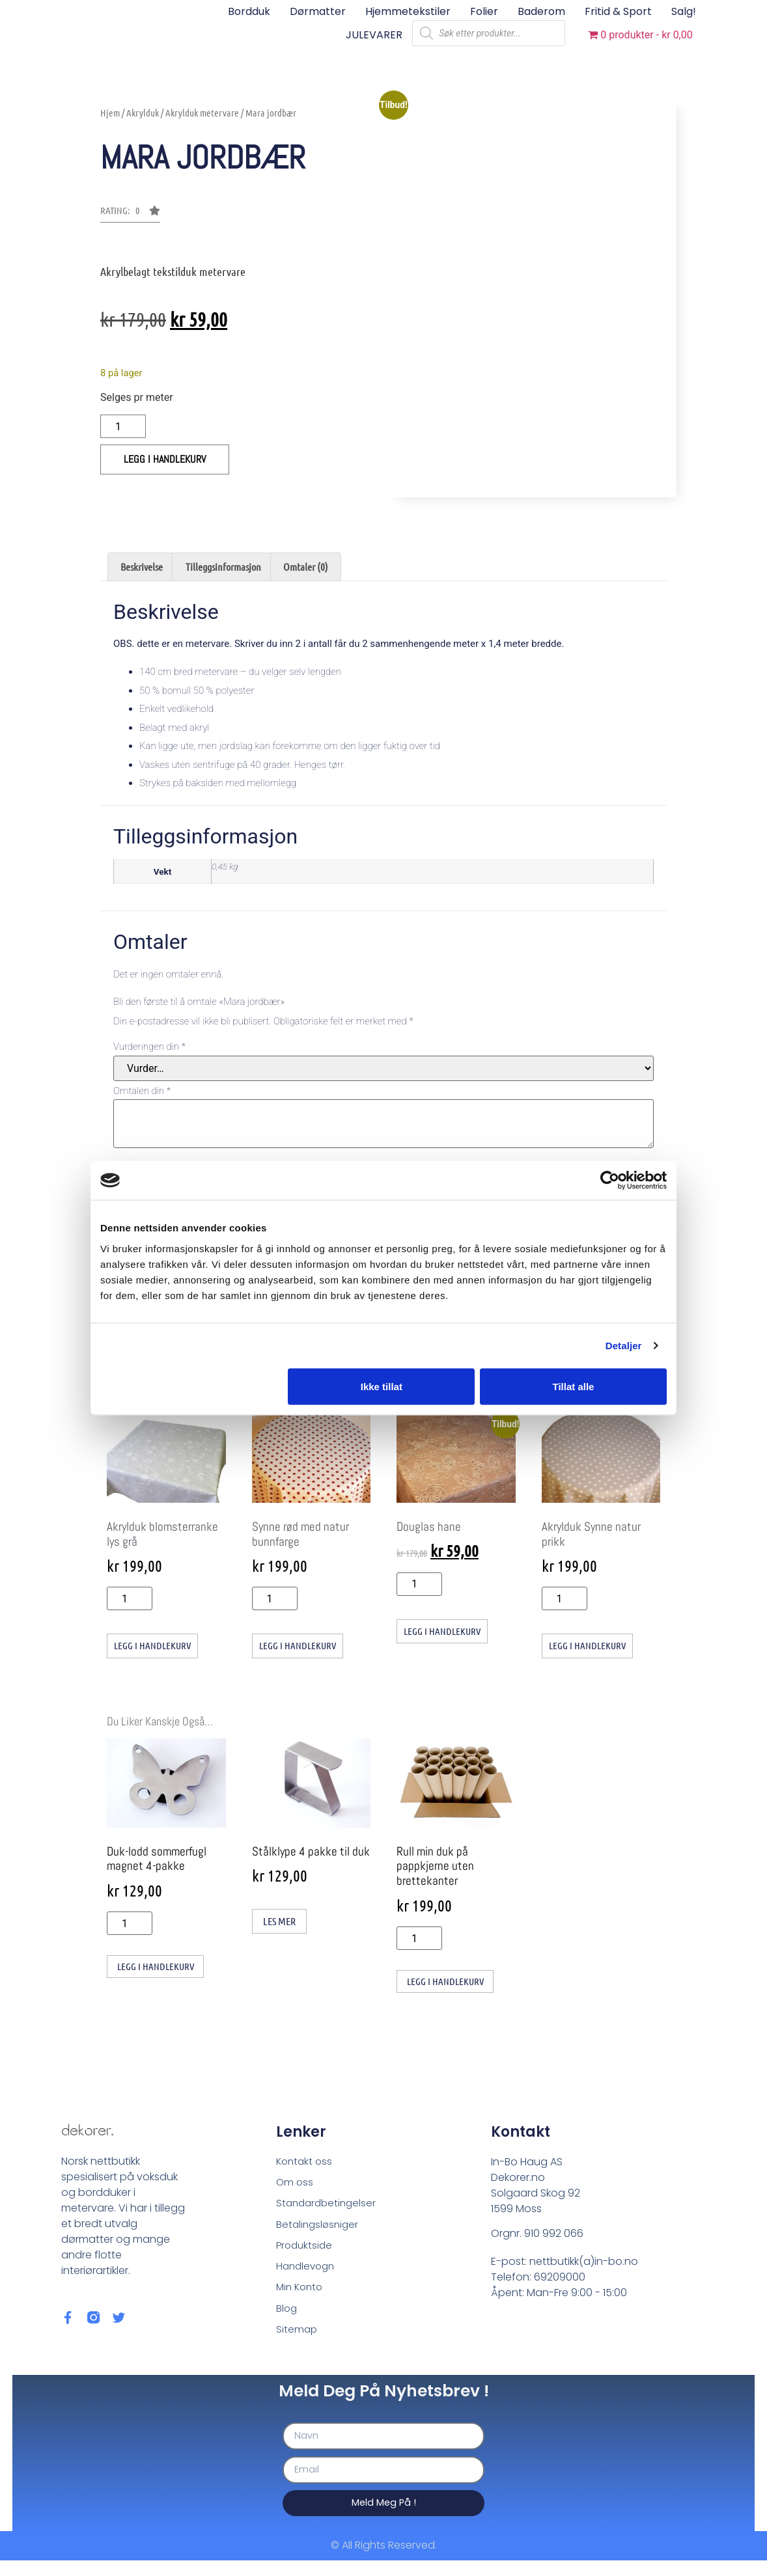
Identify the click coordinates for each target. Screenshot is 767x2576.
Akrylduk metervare (202, 112)
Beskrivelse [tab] (141, 566)
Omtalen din (142, 1091)
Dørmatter (318, 11)
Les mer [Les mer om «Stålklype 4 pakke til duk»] (279, 1921)
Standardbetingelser (328, 2208)
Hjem (110, 112)
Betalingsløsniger (319, 2230)
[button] (130, 214)
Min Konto (301, 2297)
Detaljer (624, 1345)
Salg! (683, 11)
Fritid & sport (618, 11)
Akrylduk (142, 112)
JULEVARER (374, 34)
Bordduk (249, 11)
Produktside (305, 2252)
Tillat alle (573, 1385)
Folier (484, 11)
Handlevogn (307, 2275)
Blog (287, 2319)
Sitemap (297, 2341)
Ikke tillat (381, 1385)
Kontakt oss (305, 2164)
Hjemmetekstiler (408, 11)
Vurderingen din (149, 1047)
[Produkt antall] (123, 426)
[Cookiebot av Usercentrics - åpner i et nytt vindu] (610, 1180)
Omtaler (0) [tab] (305, 566)
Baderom (541, 11)
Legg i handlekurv (165, 459)
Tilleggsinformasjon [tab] (223, 566)
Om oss (295, 2186)
